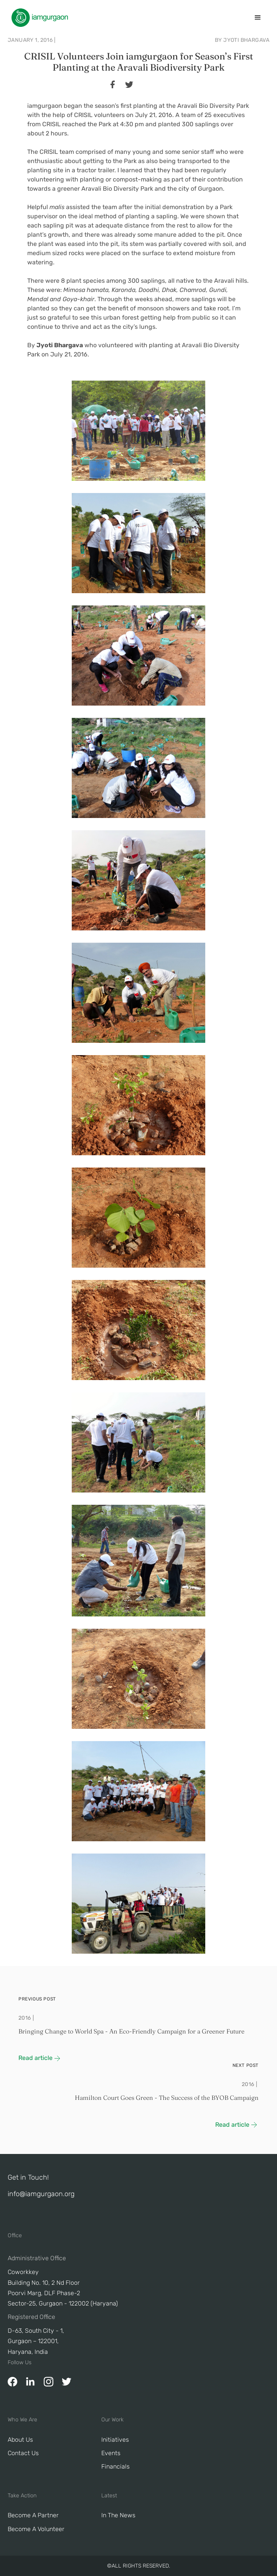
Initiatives (115, 2439)
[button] (257, 17)
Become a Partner (33, 2515)
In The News (118, 2515)
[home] (38, 17)
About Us (20, 2439)
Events (110, 2453)
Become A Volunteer (36, 2529)
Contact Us (23, 2453)
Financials (115, 2466)
